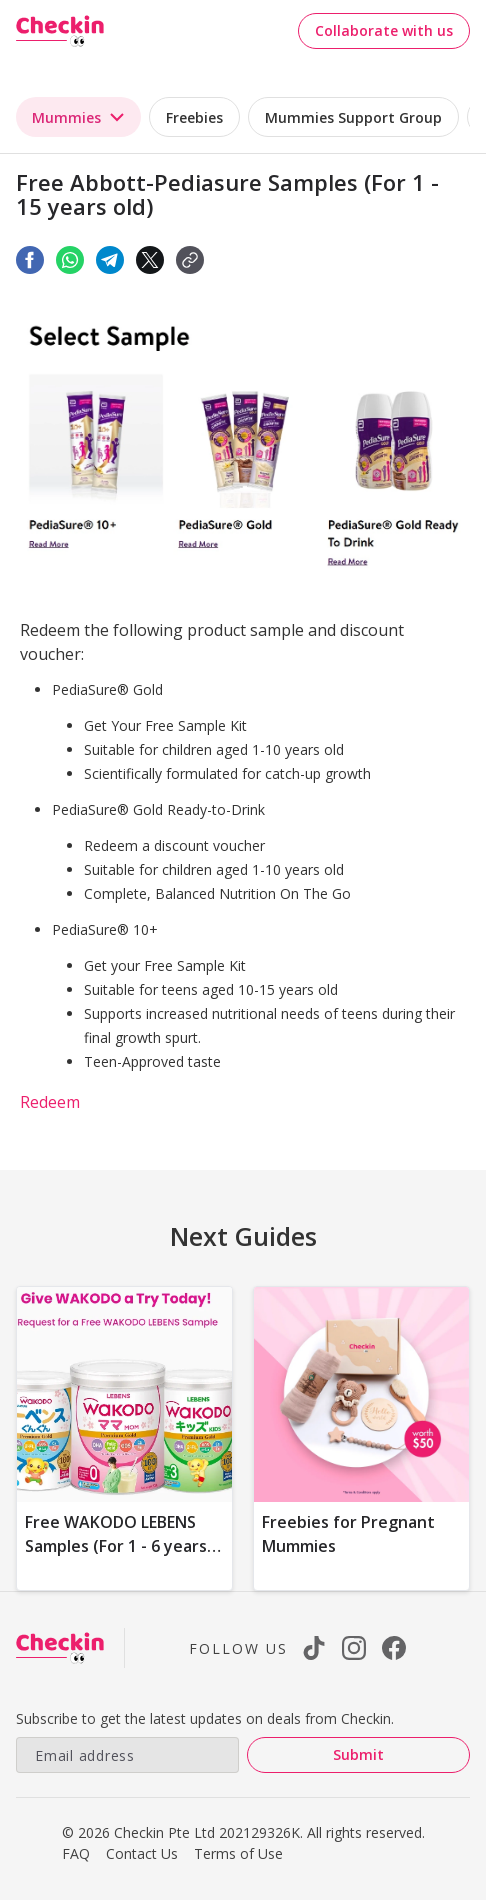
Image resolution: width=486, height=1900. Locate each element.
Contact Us (142, 1853)
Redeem (50, 1102)
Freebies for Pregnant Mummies (348, 1534)
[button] (190, 260)
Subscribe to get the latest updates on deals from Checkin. (205, 1718)
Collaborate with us (384, 30)
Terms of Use (238, 1853)
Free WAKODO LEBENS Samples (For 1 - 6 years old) (116, 1546)
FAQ (76, 1853)
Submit (358, 1754)
